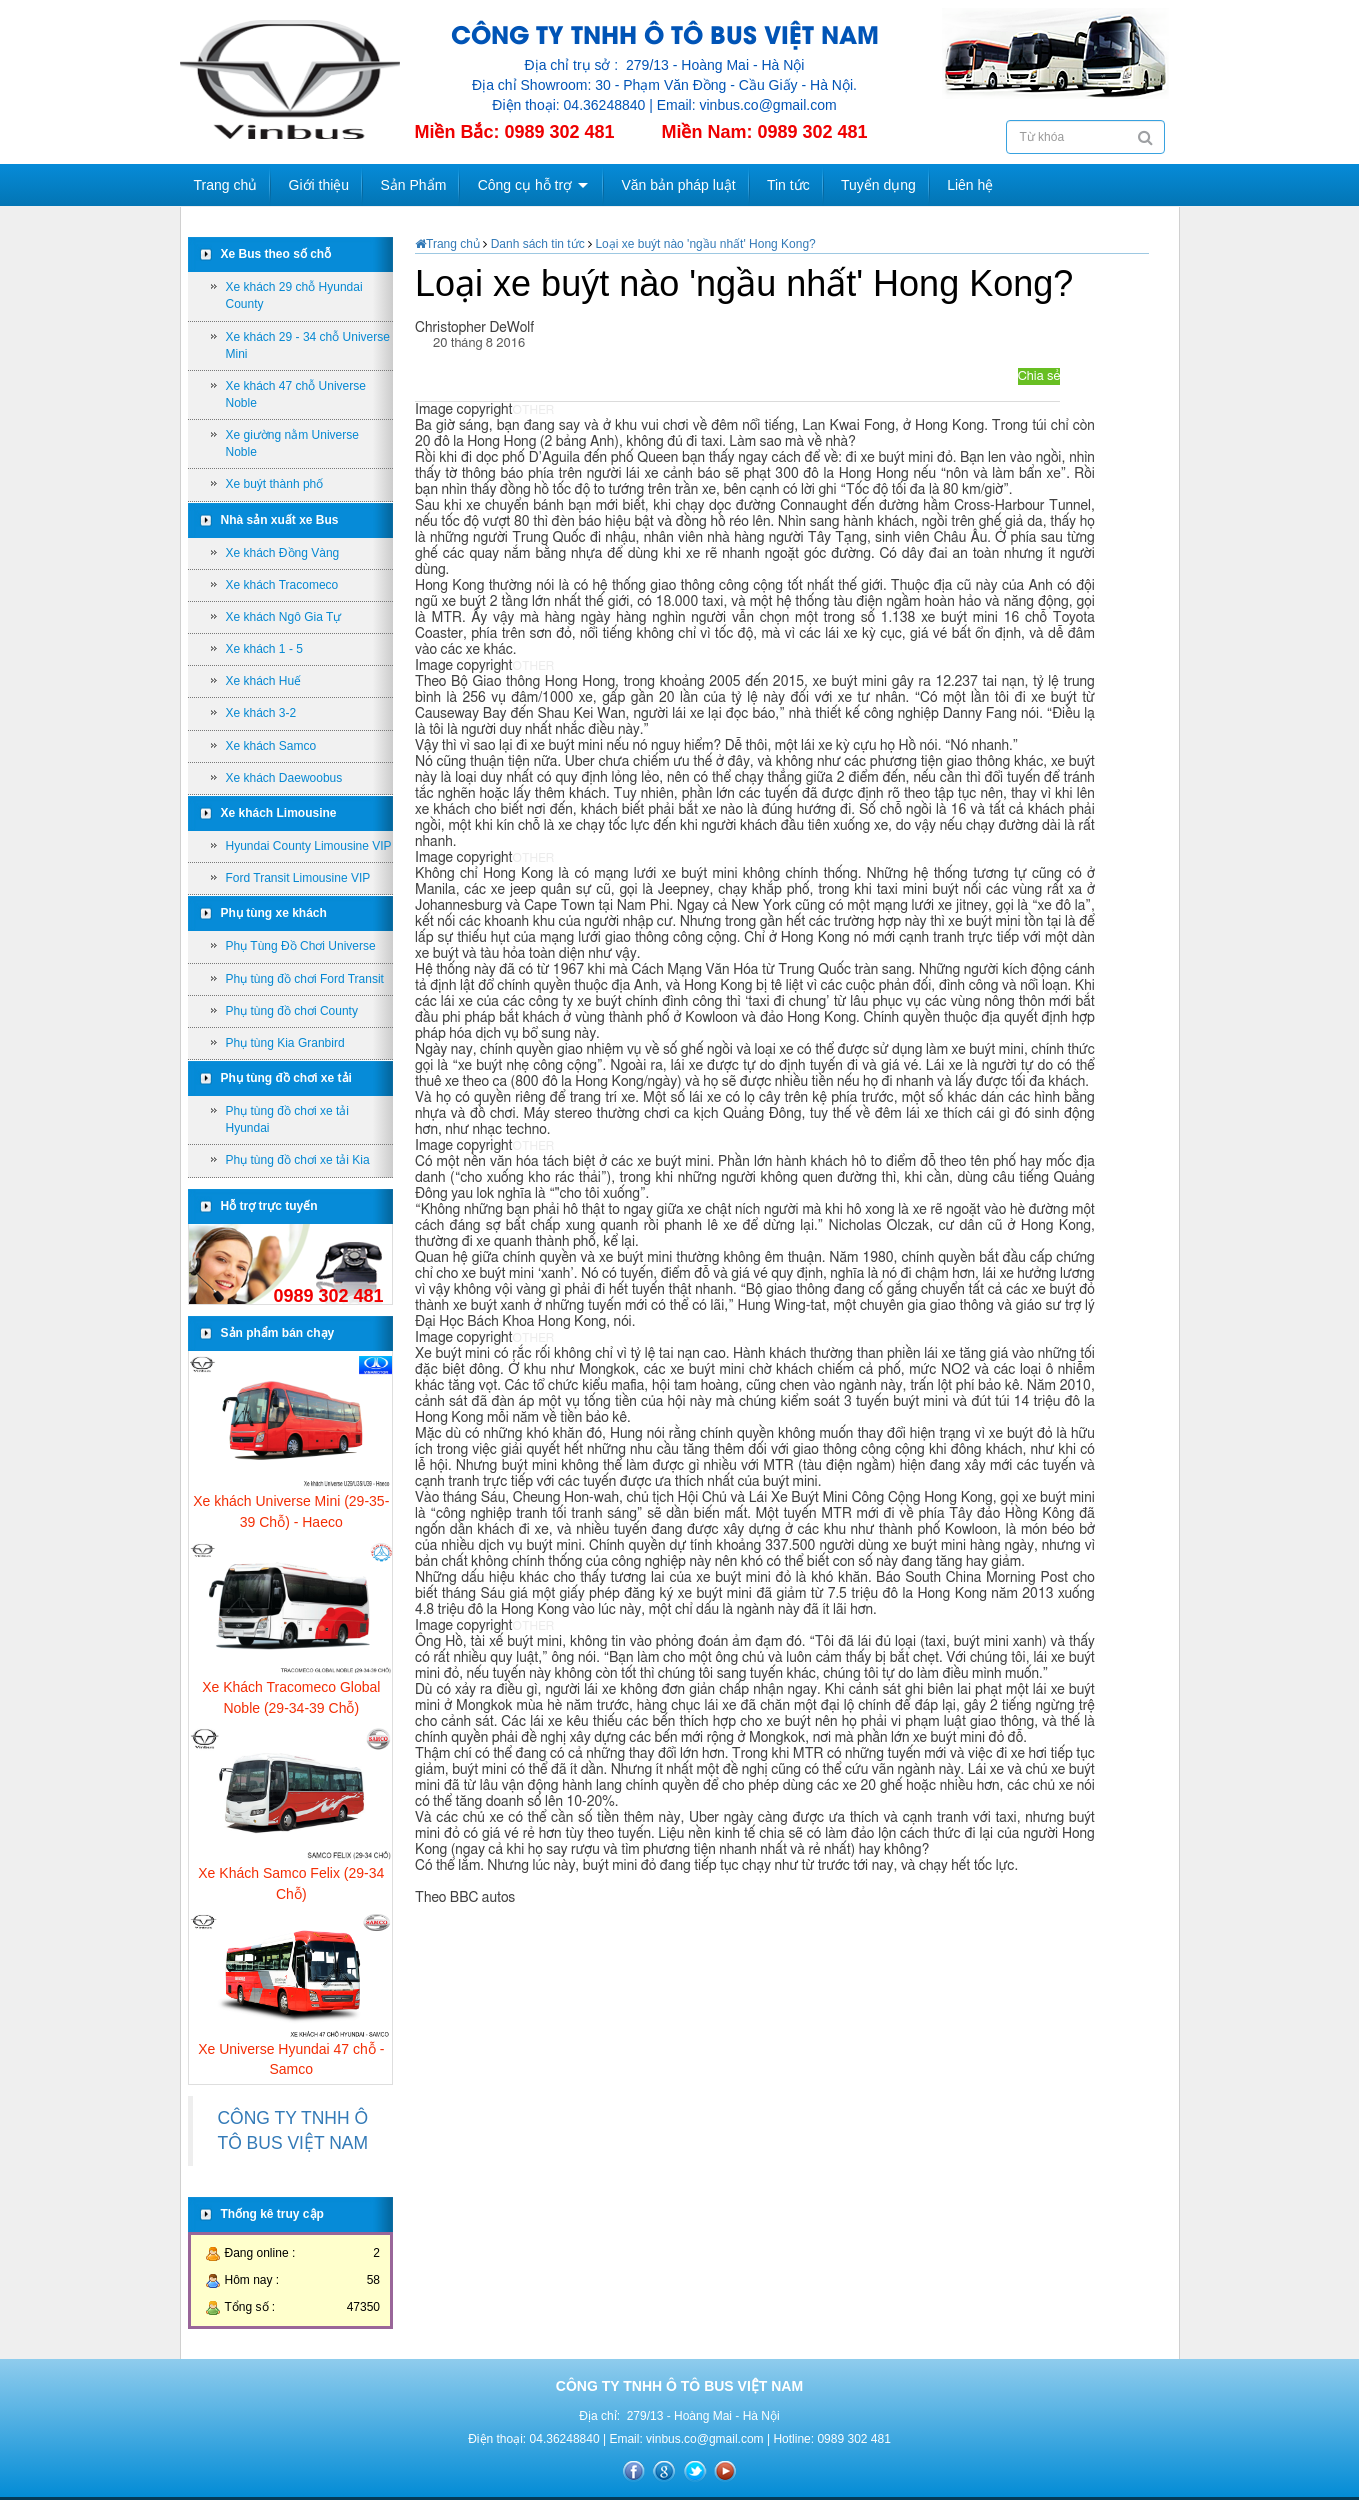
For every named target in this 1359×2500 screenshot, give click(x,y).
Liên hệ (970, 185)
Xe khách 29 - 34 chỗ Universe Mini (308, 345)
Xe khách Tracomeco (282, 585)
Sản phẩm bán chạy (278, 1333)
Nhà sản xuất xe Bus (280, 520)
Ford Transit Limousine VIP (298, 878)
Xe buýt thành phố (275, 484)
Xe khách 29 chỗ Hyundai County (294, 295)
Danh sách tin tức (537, 244)
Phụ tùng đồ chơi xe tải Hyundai (287, 1119)
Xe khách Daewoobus (284, 778)
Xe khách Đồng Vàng (283, 553)
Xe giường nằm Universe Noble (292, 443)
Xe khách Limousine (279, 813)
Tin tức (788, 185)
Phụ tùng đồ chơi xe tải (286, 1078)
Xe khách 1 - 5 (264, 649)
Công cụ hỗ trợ (525, 185)
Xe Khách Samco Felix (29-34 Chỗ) (291, 1883)
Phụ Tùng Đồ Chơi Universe (301, 946)
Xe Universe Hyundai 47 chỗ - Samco (291, 2059)
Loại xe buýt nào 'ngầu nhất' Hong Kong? (705, 244)
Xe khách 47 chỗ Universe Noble (296, 394)
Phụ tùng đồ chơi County (292, 1011)
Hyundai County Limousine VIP (309, 846)
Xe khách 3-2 (261, 713)
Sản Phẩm (414, 185)
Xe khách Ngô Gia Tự (284, 617)
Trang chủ (226, 185)
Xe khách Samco (271, 746)
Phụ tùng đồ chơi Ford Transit (305, 979)
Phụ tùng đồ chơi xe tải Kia (298, 1160)
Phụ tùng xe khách (274, 913)
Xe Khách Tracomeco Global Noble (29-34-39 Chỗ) (291, 1697)
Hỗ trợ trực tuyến (269, 1206)
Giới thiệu (319, 185)
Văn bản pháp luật (678, 185)
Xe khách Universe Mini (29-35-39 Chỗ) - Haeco (291, 1511)
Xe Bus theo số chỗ (276, 254)
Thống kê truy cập (272, 2214)
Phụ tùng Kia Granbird (285, 1043)
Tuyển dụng (878, 185)
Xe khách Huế (264, 681)
